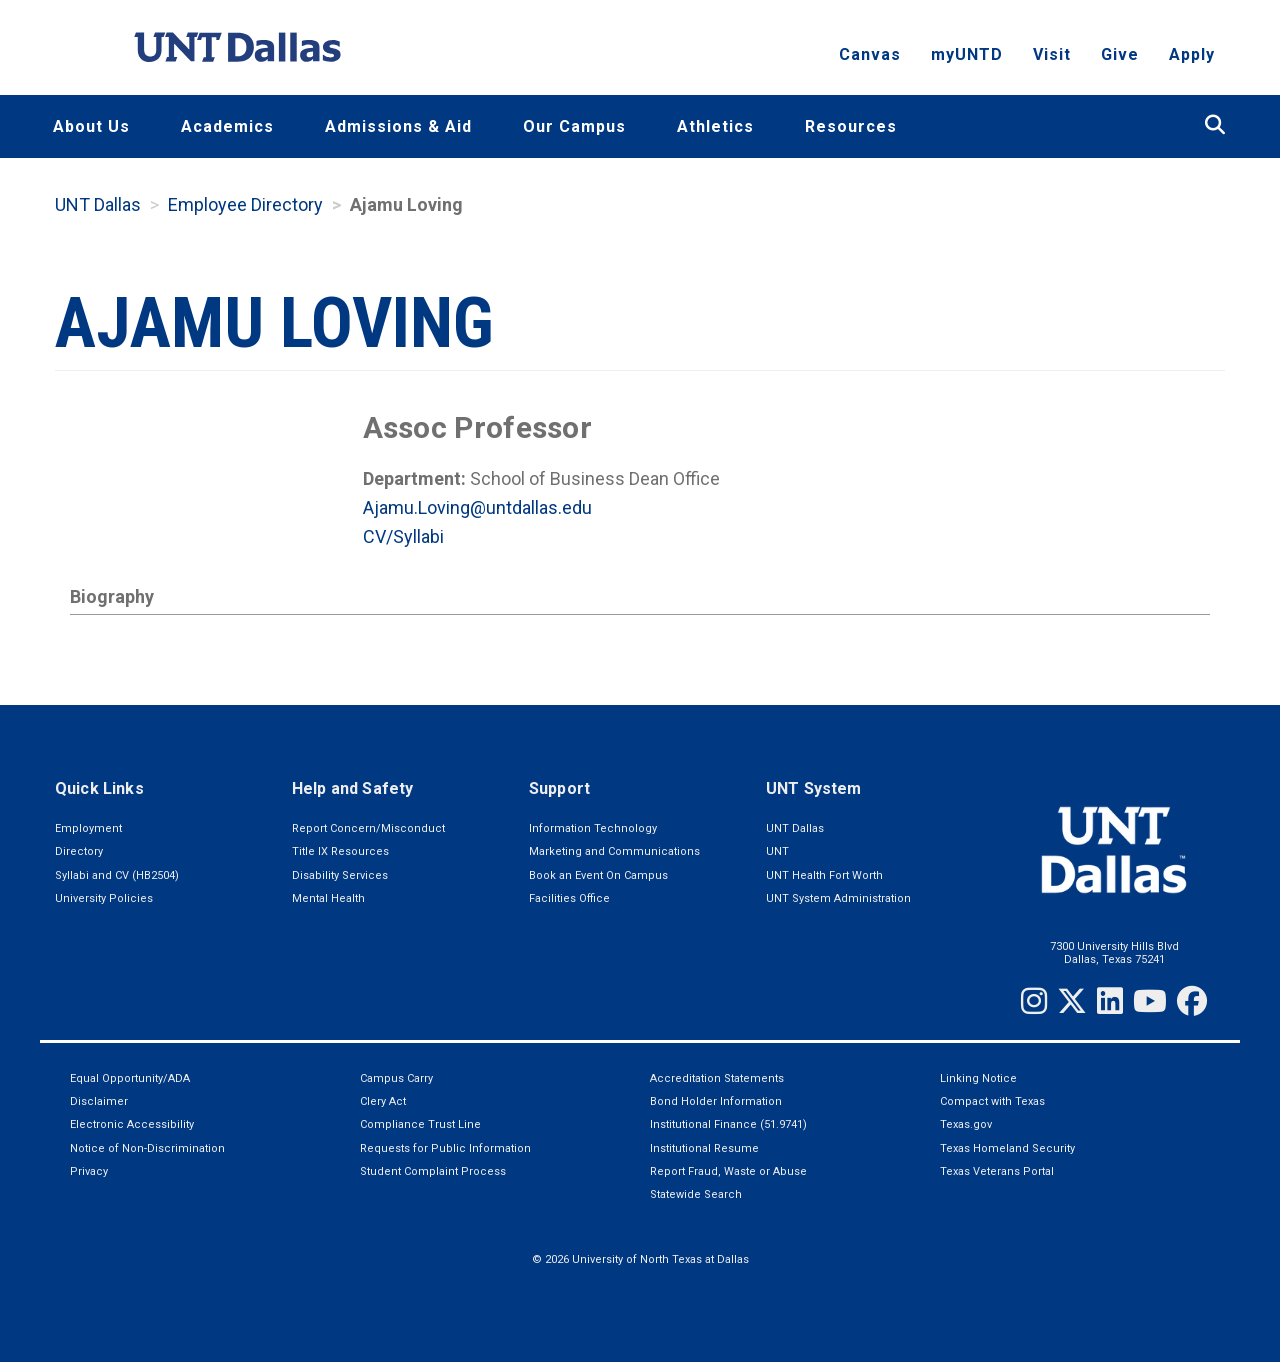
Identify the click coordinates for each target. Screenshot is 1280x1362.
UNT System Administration (838, 898)
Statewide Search (696, 1194)
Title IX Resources (340, 851)
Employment (88, 828)
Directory (79, 851)
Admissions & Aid (398, 126)
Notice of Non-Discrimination (147, 1148)
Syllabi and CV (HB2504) (117, 875)
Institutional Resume (704, 1148)
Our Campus (574, 126)
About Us (91, 126)
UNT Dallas (98, 204)
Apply (1192, 55)
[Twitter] (1072, 1001)
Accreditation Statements (717, 1078)
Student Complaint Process (433, 1171)
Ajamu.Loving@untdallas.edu (477, 507)
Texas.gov (966, 1124)
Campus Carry (396, 1078)
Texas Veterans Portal (997, 1171)
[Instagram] (1034, 1001)
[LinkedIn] (1110, 1001)
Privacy (89, 1171)
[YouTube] (1150, 1001)
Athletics (715, 126)
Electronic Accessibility (132, 1124)
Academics (227, 126)
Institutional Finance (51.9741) (728, 1124)
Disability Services (340, 875)
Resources (851, 126)
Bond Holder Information (716, 1101)
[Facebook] (1192, 1001)
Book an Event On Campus (598, 875)
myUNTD (967, 55)
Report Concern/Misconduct (368, 828)
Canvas (870, 55)
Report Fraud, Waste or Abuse (728, 1171)
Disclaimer (99, 1101)
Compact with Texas (992, 1101)
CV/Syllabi (403, 536)
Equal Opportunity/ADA (130, 1078)
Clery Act (383, 1101)
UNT (777, 851)
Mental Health (328, 898)
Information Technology (593, 828)
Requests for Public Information (445, 1148)
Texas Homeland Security (1007, 1148)
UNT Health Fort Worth (824, 875)
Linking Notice (978, 1078)
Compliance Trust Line (420, 1124)
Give (1120, 55)
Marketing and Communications (614, 851)
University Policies (104, 898)
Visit (1052, 55)
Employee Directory (245, 204)
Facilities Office (569, 898)
